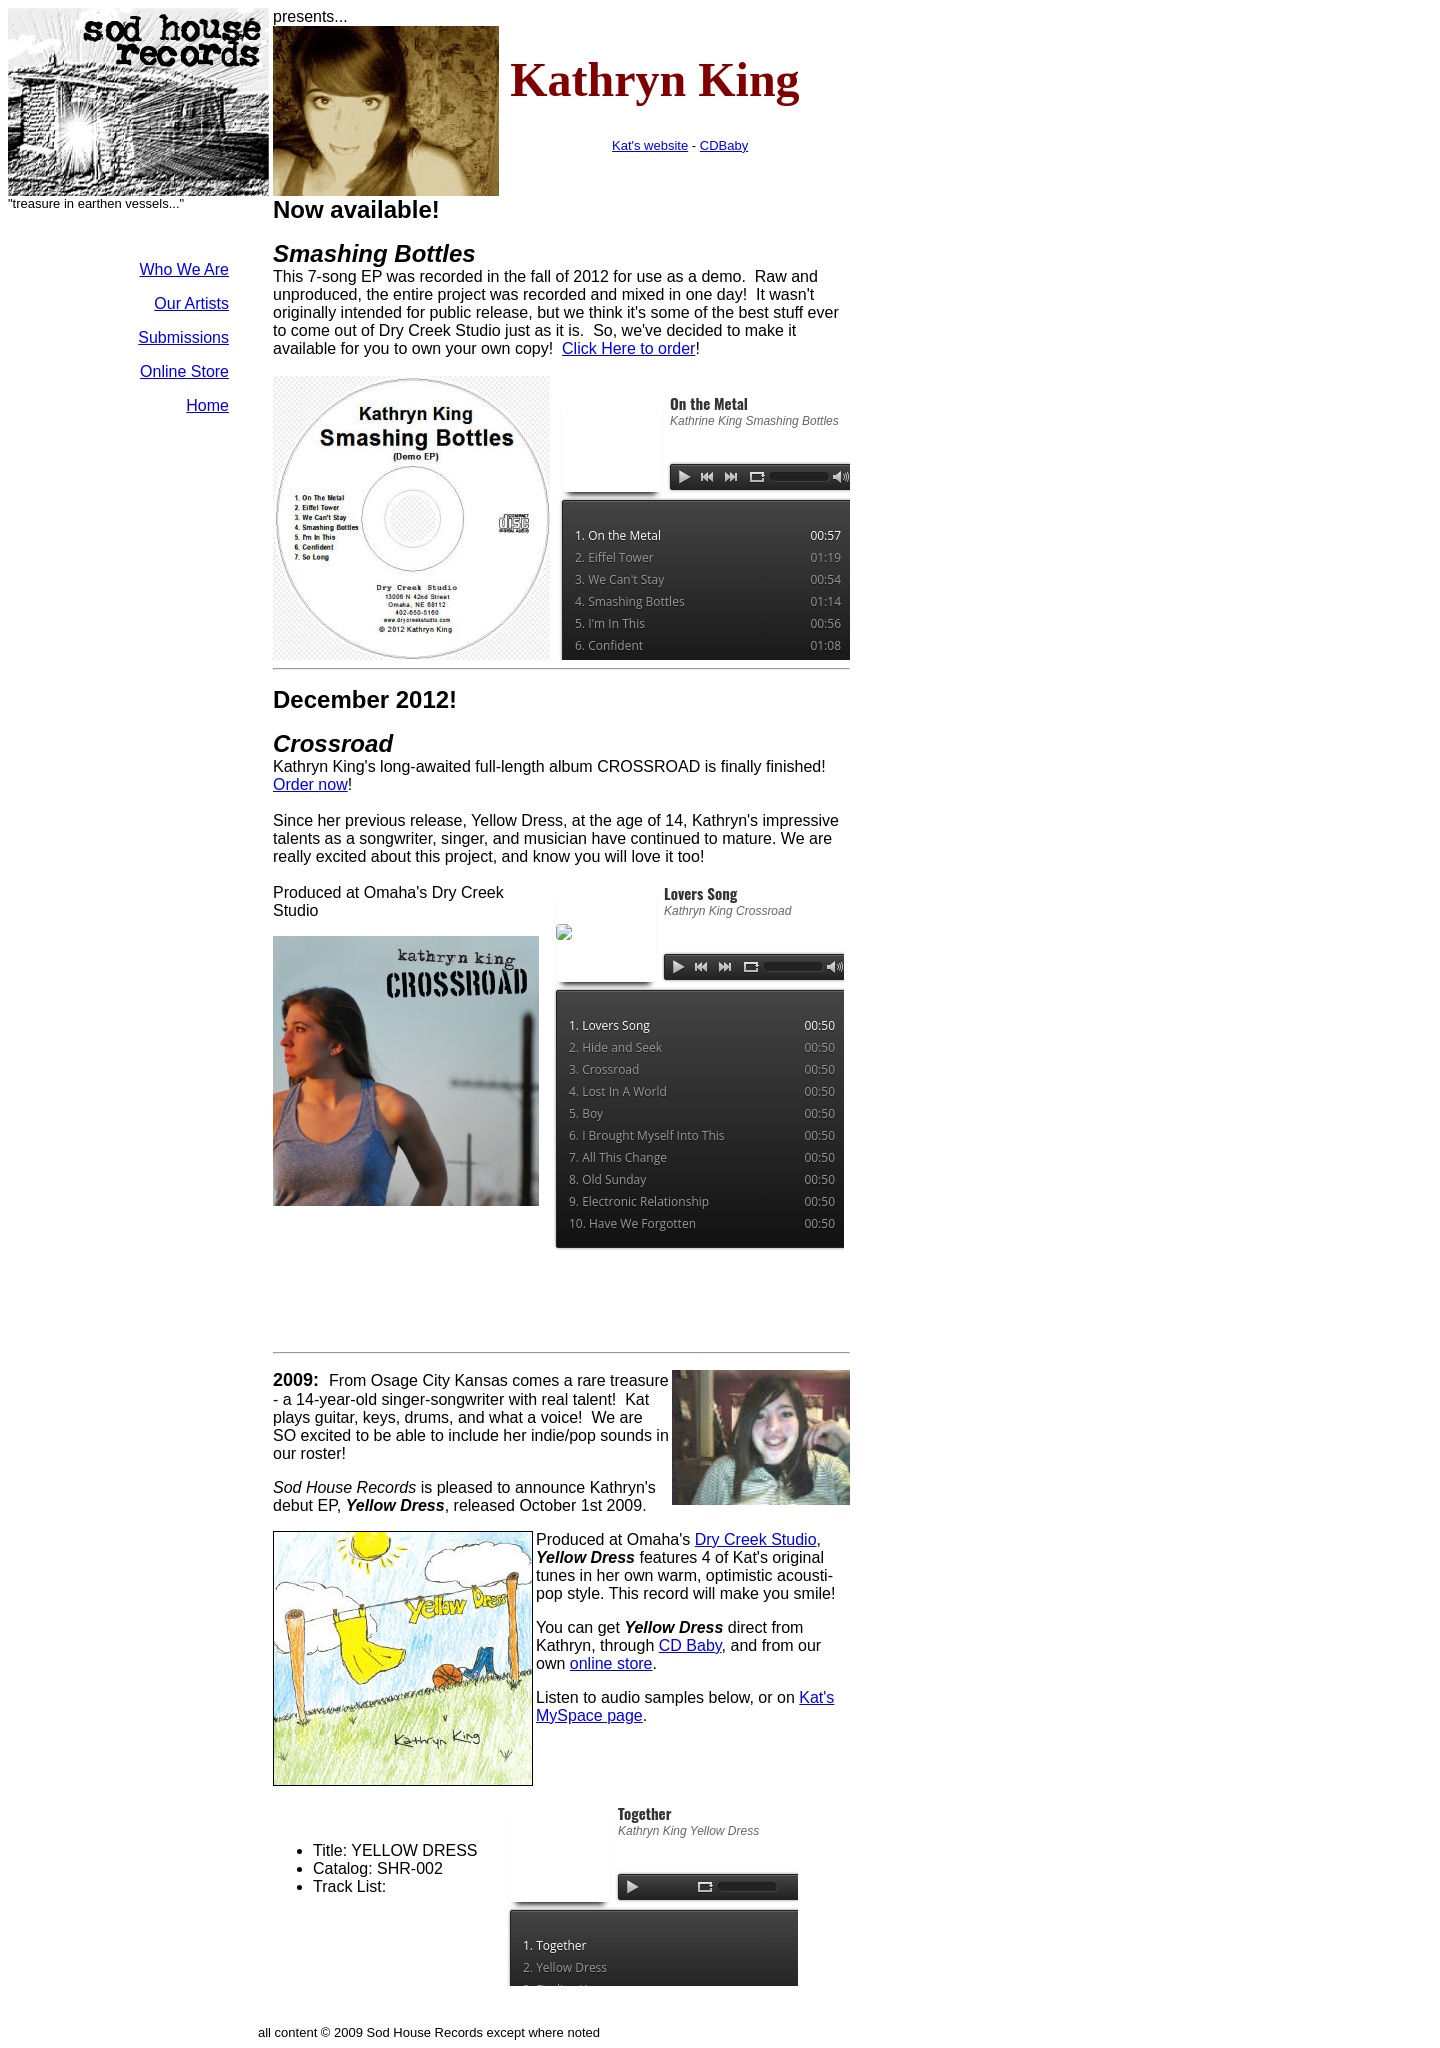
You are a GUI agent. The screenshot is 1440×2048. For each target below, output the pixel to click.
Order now (310, 784)
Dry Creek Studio (756, 1539)
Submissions (183, 337)
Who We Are (184, 269)
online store (611, 1663)
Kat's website (650, 145)
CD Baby (690, 1645)
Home (207, 405)
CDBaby (724, 145)
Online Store (184, 371)
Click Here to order (628, 348)
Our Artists (191, 303)
